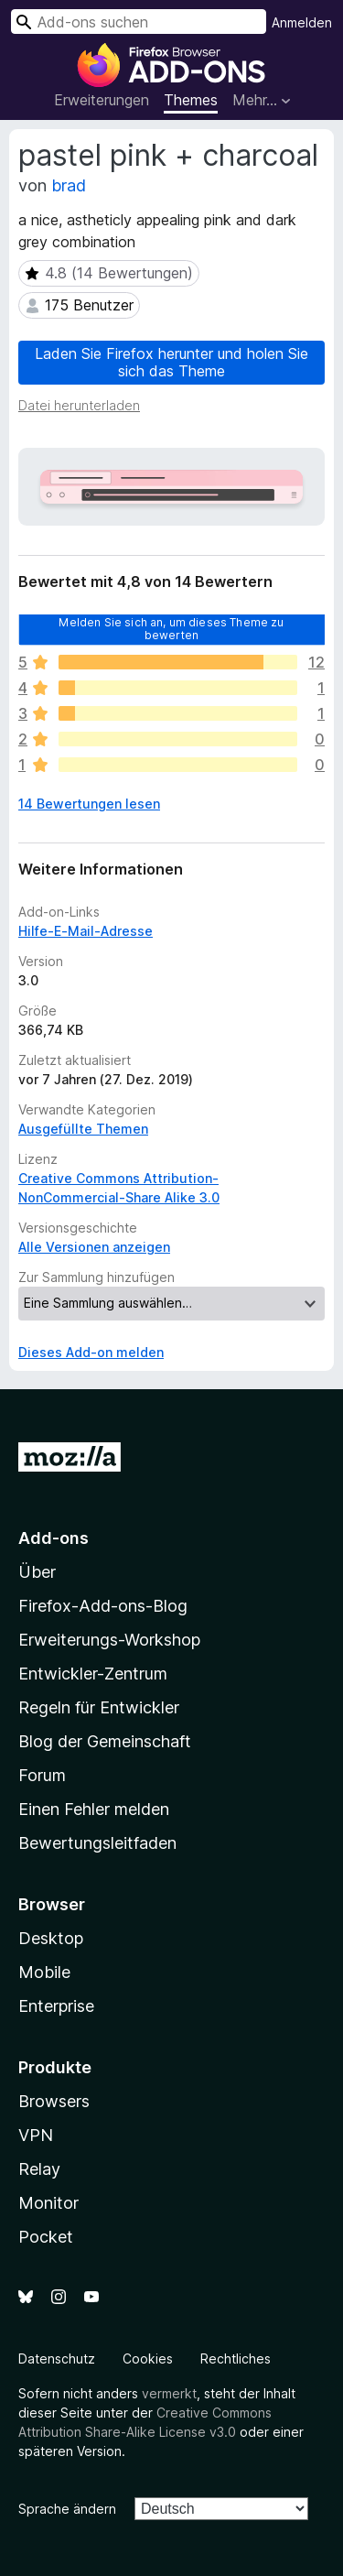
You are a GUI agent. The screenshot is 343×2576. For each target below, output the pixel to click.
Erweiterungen (101, 100)
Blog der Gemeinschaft (104, 1741)
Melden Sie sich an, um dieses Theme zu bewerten (171, 628)
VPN (35, 2135)
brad (68, 185)
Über (37, 1571)
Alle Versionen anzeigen (94, 1247)
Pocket (45, 2236)
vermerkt (169, 2393)
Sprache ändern (67, 2508)
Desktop (50, 1938)
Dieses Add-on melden (91, 1352)
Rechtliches (235, 2358)
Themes (191, 100)
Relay (39, 2169)
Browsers (54, 2101)
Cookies (148, 2358)
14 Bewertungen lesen (89, 803)
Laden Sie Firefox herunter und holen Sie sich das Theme (171, 362)
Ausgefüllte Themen (83, 1128)
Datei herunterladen (79, 405)
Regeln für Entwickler (98, 1707)
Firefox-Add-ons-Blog (103, 1605)
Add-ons (53, 1538)
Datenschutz (56, 2358)
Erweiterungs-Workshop (109, 1639)
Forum (42, 1775)
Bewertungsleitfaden (97, 1843)
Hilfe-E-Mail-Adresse (85, 931)
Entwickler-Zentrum (92, 1673)
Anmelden (302, 22)
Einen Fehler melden (93, 1809)
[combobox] (138, 21)
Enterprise (56, 2006)
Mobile (44, 1972)
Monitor (48, 2202)
